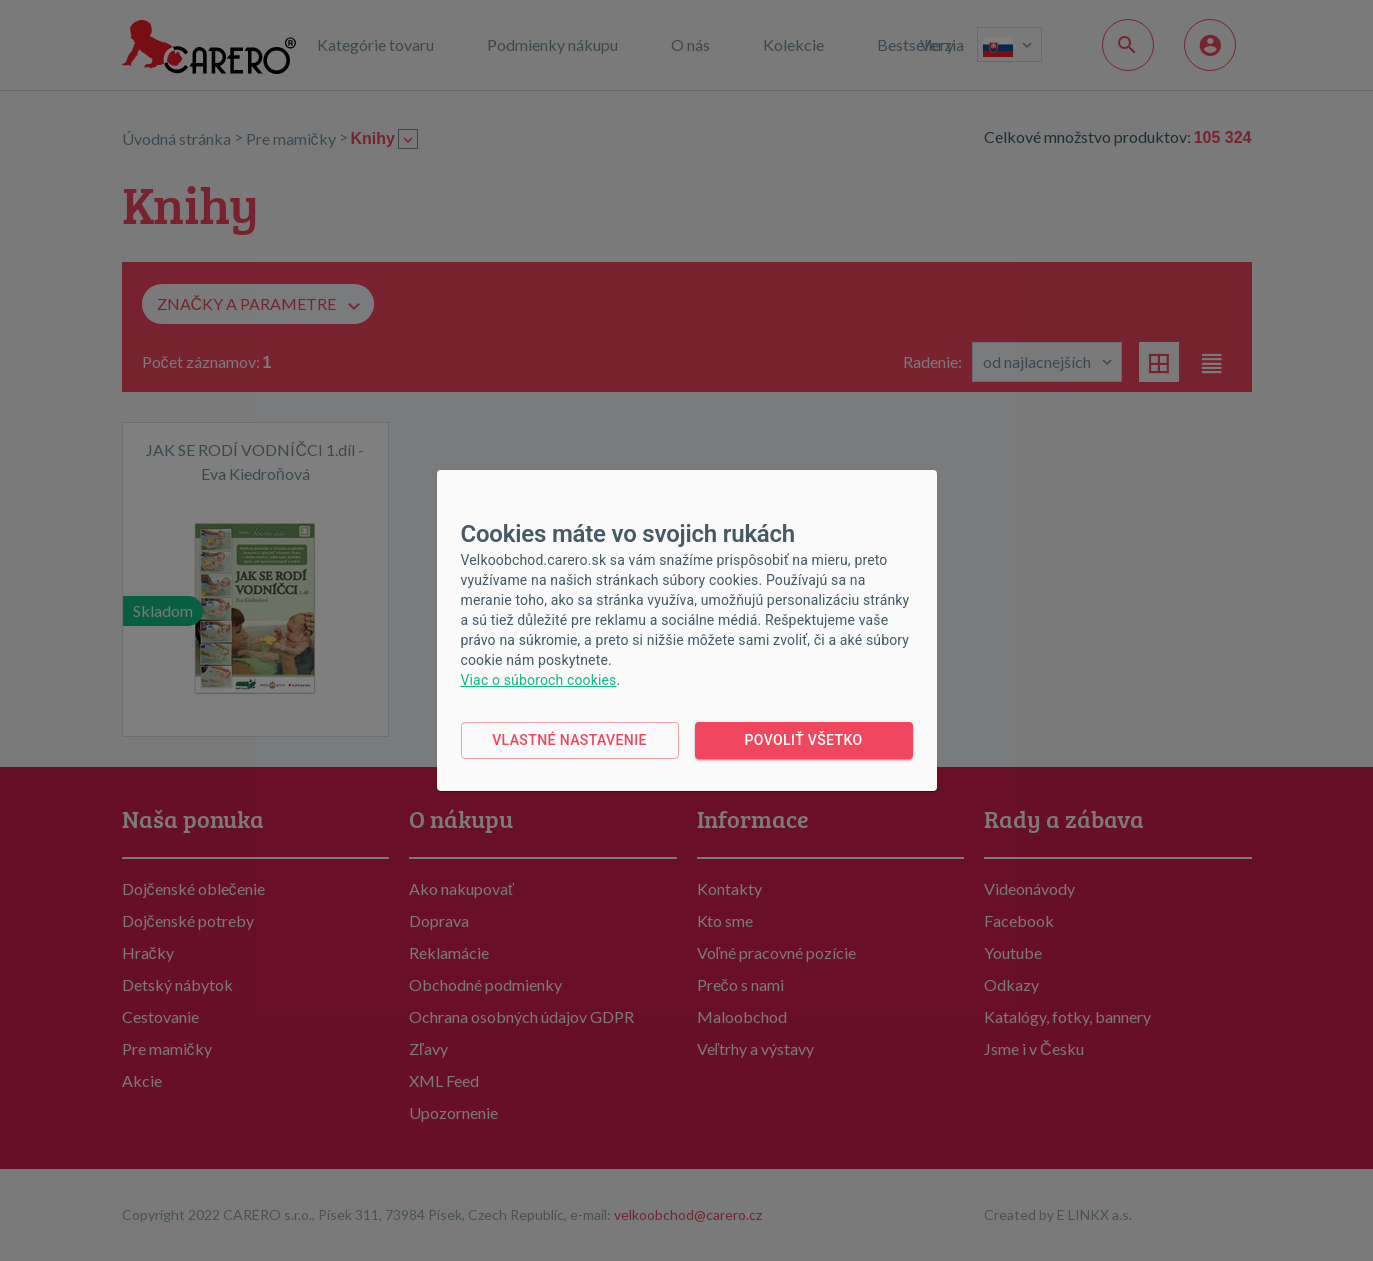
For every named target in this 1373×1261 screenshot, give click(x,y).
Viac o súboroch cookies (539, 680)
